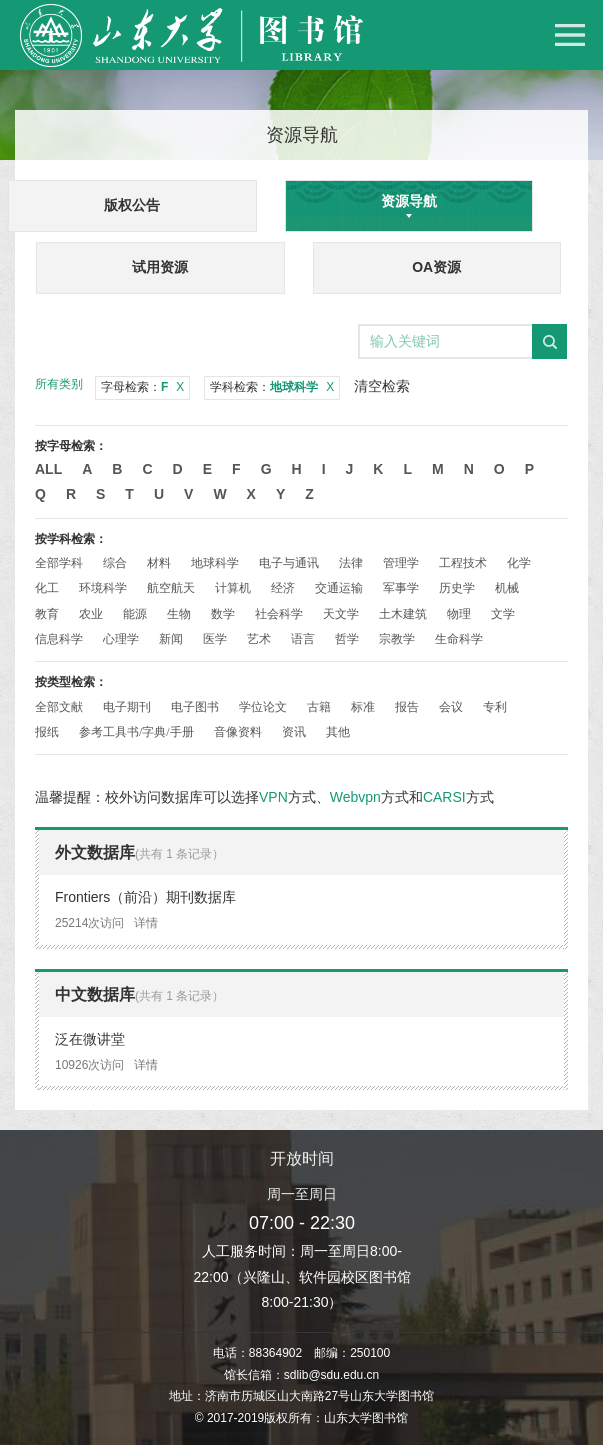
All (48, 469)
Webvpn (355, 797)
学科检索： (272, 387)
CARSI (444, 797)
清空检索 (382, 386)
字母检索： (142, 387)
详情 (146, 923)
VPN (273, 797)
